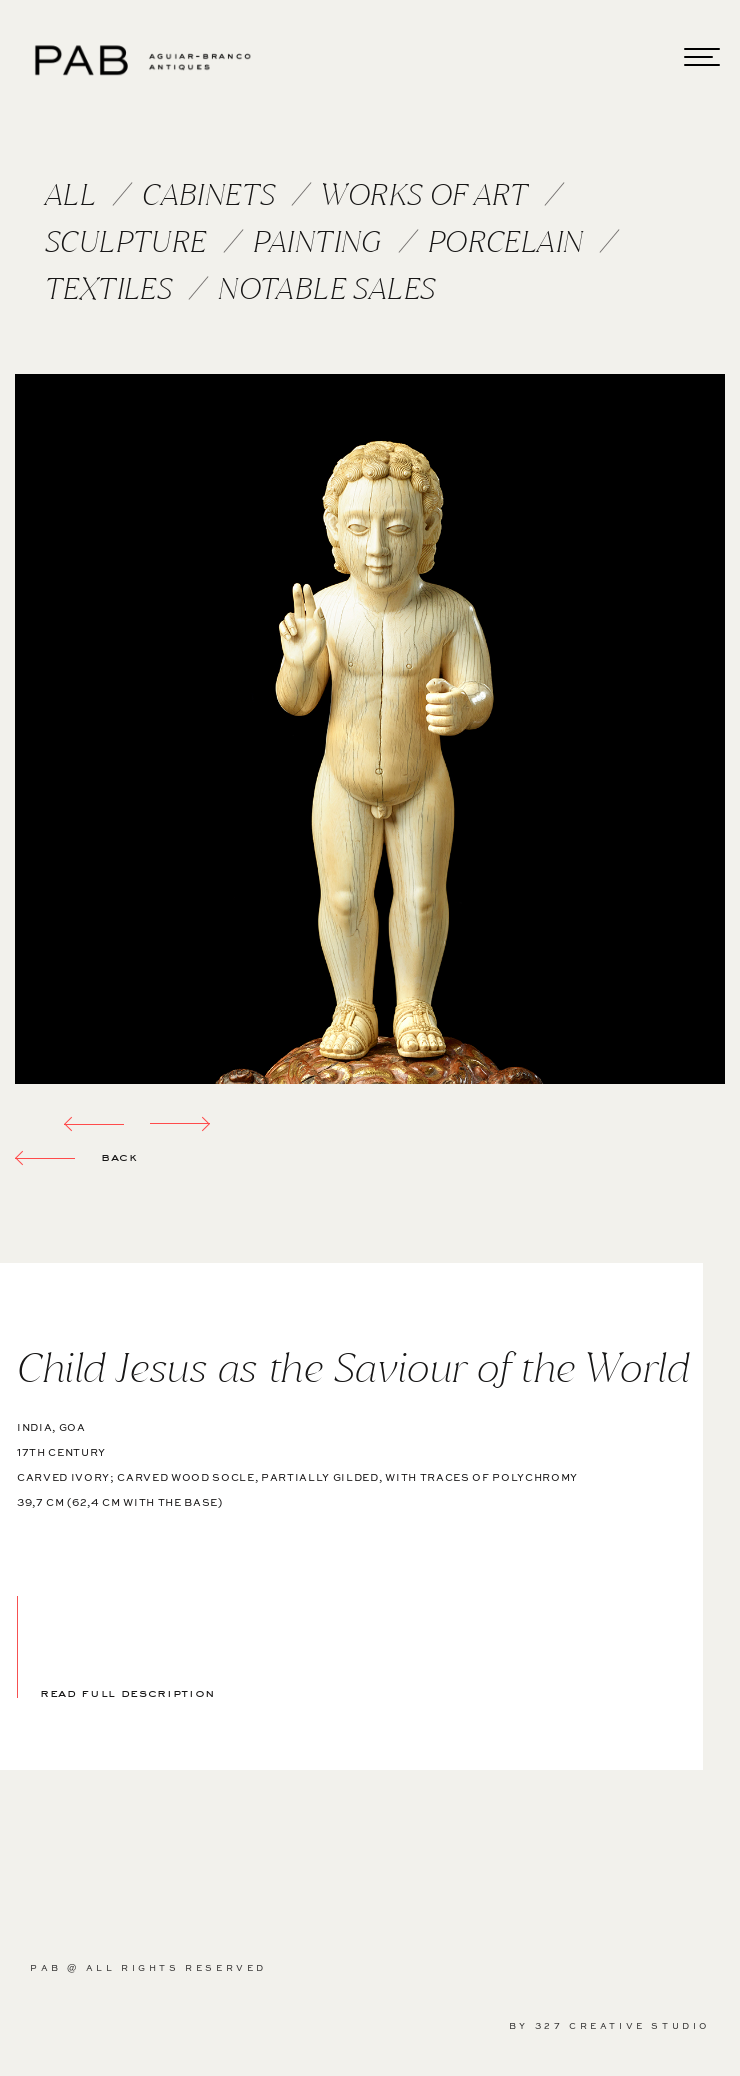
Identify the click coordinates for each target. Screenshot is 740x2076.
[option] (370, 729)
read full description (128, 1691)
